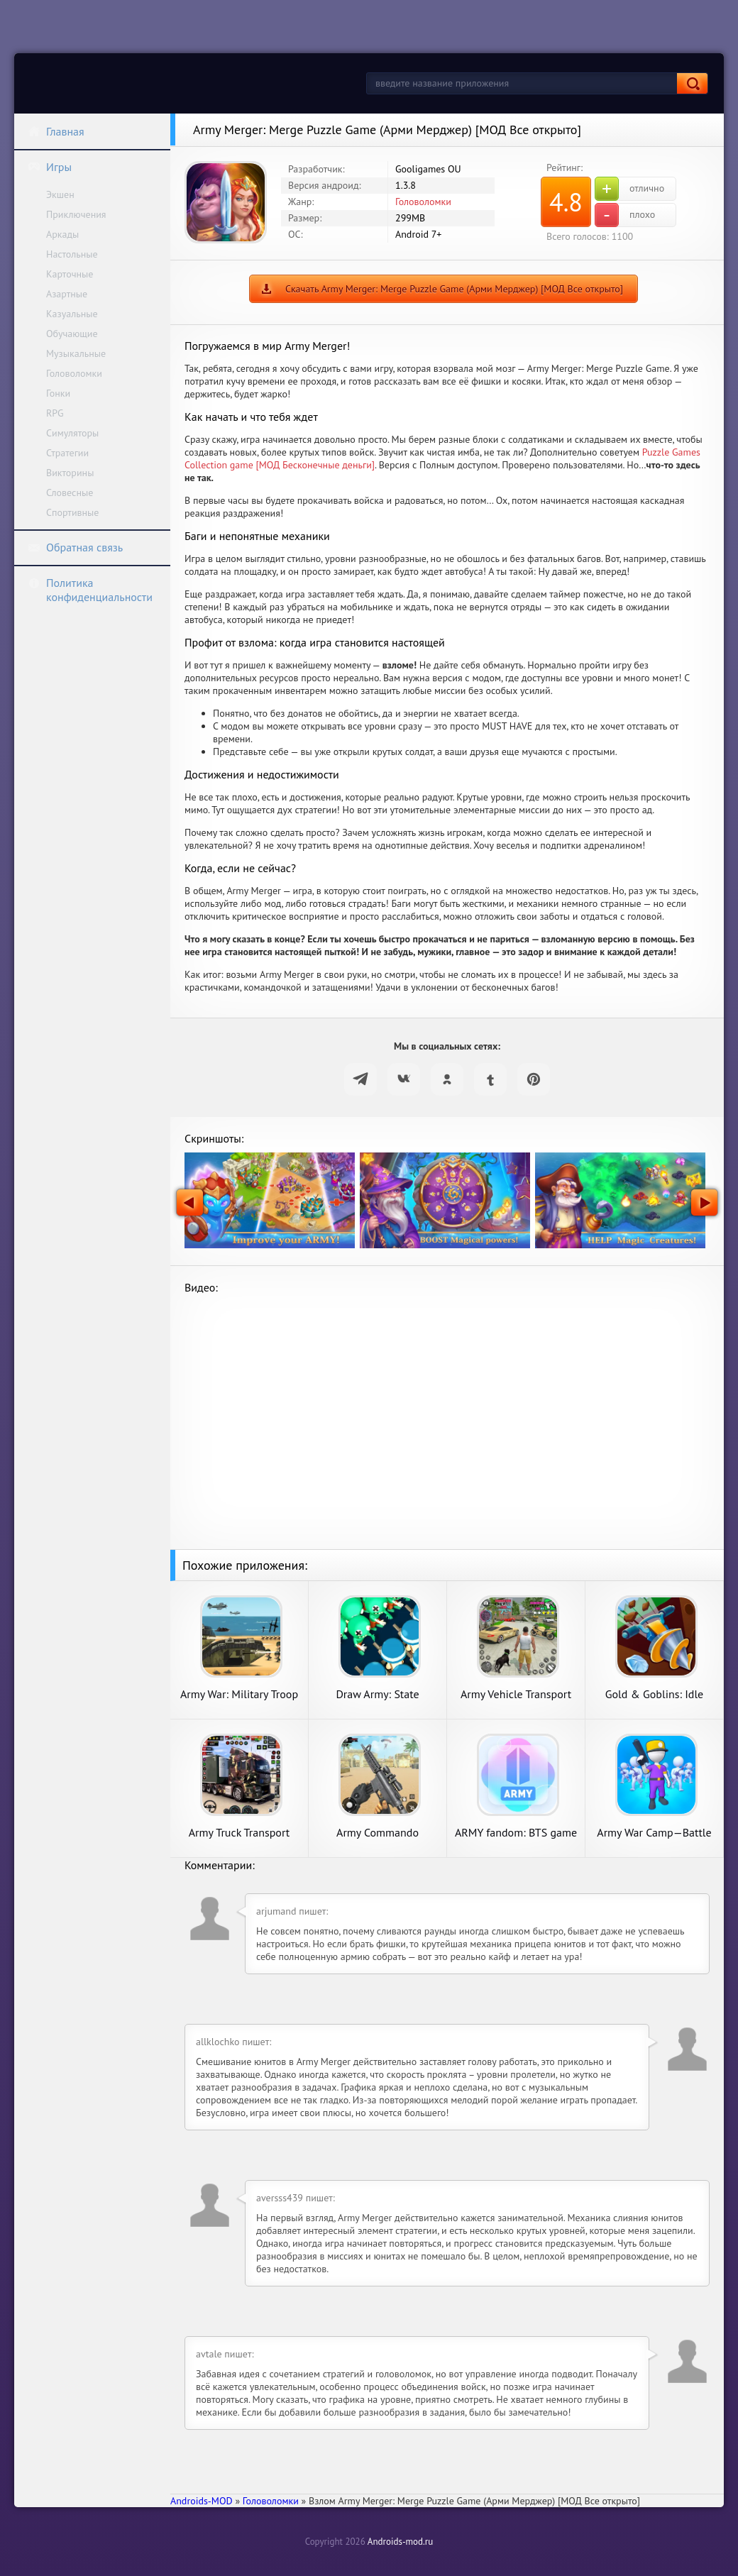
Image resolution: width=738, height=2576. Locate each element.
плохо (625, 215)
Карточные (69, 274)
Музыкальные (76, 353)
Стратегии (67, 452)
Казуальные (72, 313)
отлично (629, 189)
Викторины (70, 472)
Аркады (62, 234)
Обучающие (72, 333)
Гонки (58, 393)
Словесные (69, 492)
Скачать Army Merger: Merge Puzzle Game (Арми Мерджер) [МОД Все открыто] (454, 288)
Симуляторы (72, 432)
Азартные (66, 293)
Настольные (72, 254)
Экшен (60, 194)
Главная (56, 131)
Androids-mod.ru (400, 2542)
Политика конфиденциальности (90, 590)
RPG (55, 413)
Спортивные (72, 512)
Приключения (76, 214)
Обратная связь (75, 547)
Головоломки (74, 373)
